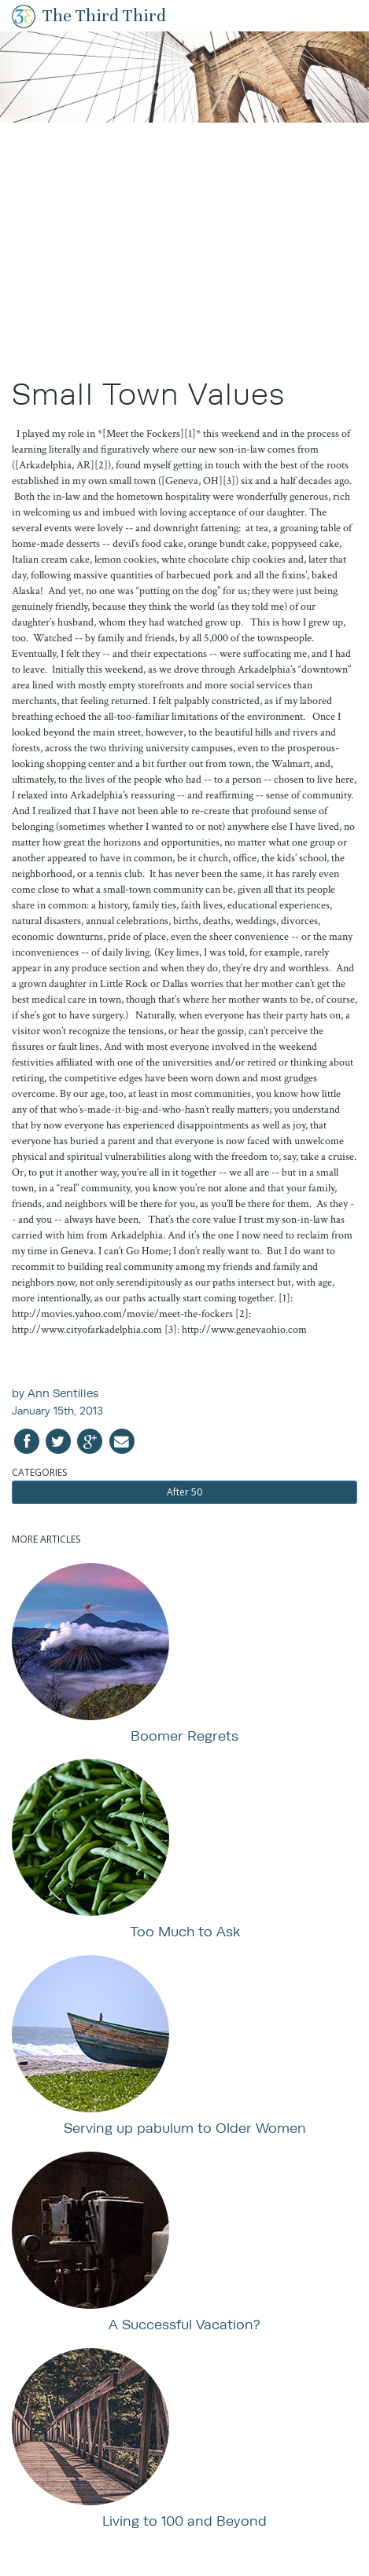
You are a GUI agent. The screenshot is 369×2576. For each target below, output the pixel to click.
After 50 (184, 1492)
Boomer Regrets (184, 1736)
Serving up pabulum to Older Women (185, 2128)
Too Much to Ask (185, 1931)
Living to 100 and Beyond (184, 2521)
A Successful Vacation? (184, 2324)
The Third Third (104, 15)
